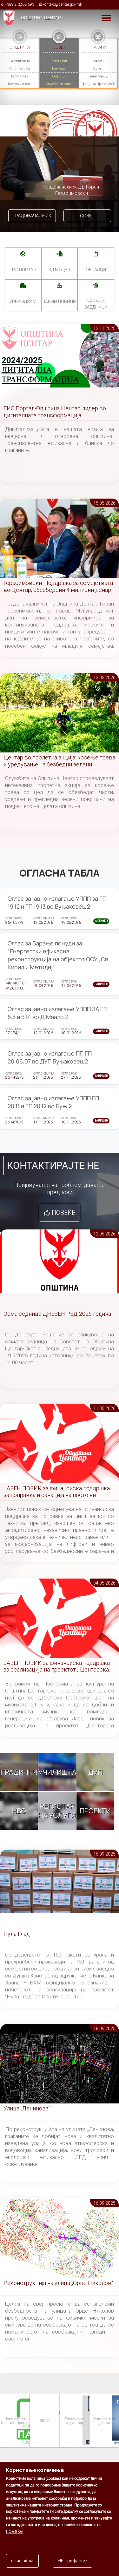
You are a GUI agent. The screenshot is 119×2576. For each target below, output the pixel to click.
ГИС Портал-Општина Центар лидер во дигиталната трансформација (54, 412)
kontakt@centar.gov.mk (62, 4)
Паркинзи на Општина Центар (14, 2420)
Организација (20, 68)
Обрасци (96, 269)
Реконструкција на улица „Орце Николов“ (58, 2283)
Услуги (98, 68)
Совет (87, 216)
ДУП (95, 1772)
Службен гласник (59, 84)
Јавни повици (98, 76)
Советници (59, 61)
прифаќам (22, 2569)
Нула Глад (16, 1933)
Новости (98, 61)
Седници (58, 76)
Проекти (95, 1811)
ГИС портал (23, 269)
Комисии (59, 68)
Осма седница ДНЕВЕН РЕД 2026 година (57, 1313)
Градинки (19, 1772)
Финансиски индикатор (74, 2420)
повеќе (14, 2539)
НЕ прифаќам (72, 2569)
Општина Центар (41, 17)
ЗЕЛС (44, 2420)
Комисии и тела (19, 84)
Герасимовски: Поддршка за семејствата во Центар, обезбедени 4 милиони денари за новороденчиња (58, 586)
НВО (19, 1811)
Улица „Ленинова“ (26, 2108)
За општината (20, 61)
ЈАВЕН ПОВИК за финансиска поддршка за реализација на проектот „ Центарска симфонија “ (56, 1666)
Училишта (57, 1772)
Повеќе (63, 1212)
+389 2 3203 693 (19, 4)
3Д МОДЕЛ (59, 269)
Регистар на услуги (57, 1810)
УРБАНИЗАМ (22, 301)
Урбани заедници (96, 304)
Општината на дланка (103, 2420)
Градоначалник (32, 216)
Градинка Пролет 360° (98, 84)
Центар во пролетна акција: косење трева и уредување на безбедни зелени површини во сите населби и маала (59, 761)
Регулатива (19, 76)
